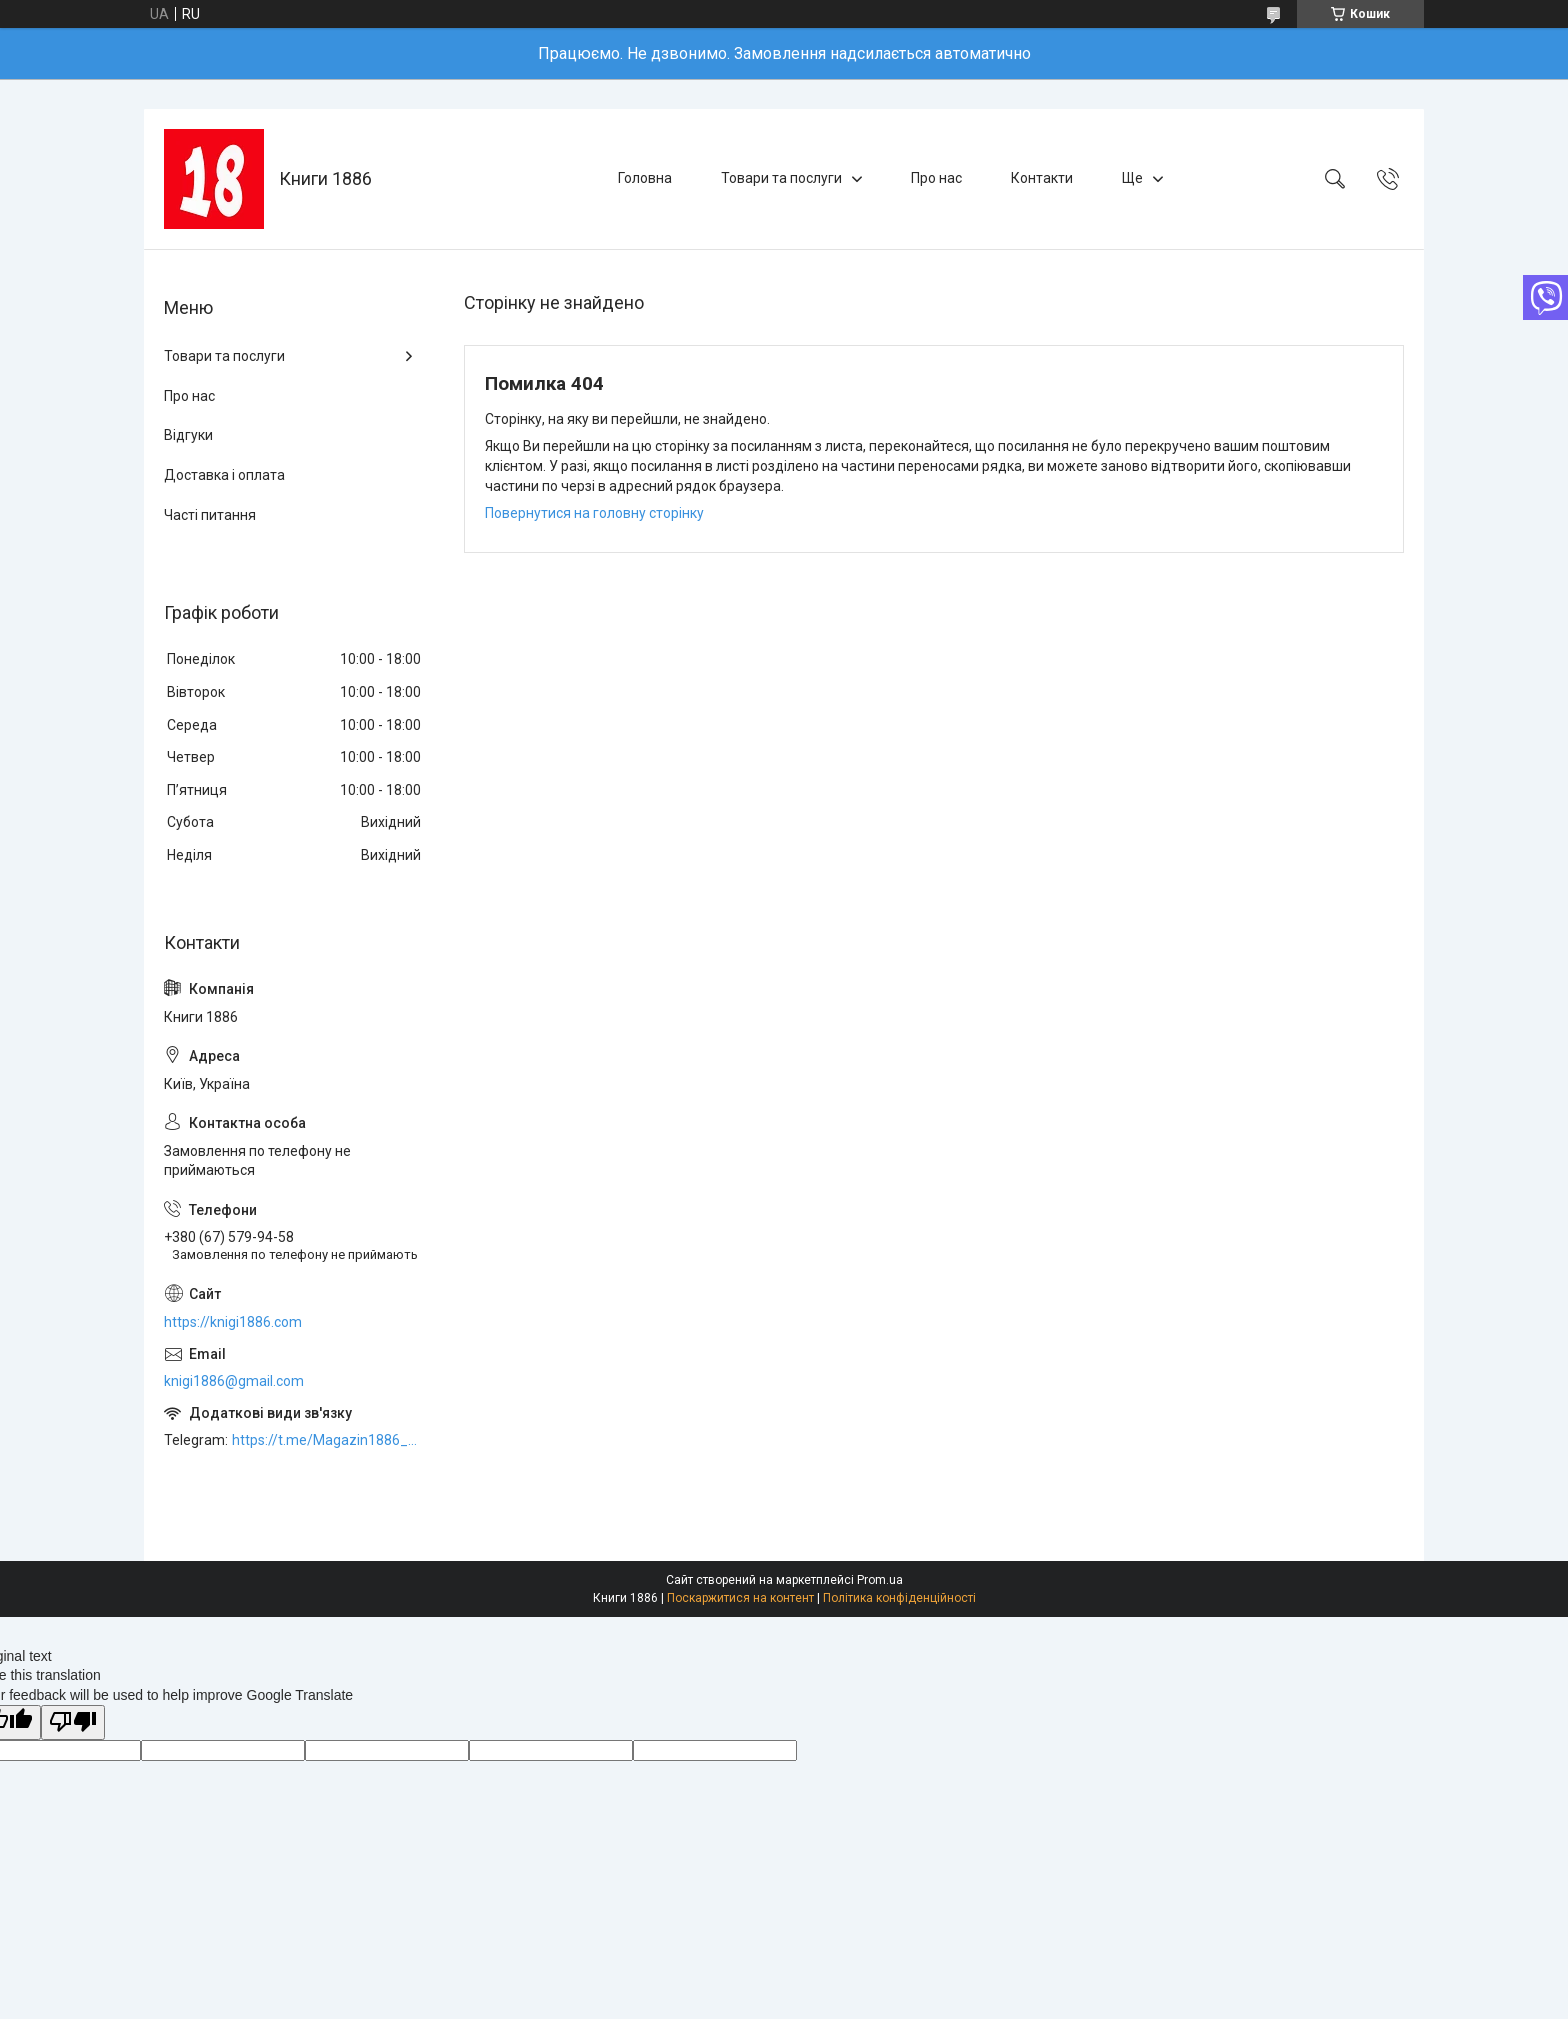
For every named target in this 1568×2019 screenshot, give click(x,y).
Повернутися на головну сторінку (594, 513)
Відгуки (188, 435)
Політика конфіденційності (899, 1598)
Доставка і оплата (224, 475)
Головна (645, 178)
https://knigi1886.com (233, 1322)
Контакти (1042, 178)
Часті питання (210, 515)
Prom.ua (880, 1580)
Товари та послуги (781, 178)
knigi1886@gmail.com (234, 1381)
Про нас (936, 178)
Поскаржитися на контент (740, 1598)
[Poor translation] (73, 1722)
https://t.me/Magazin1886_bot (328, 1440)
